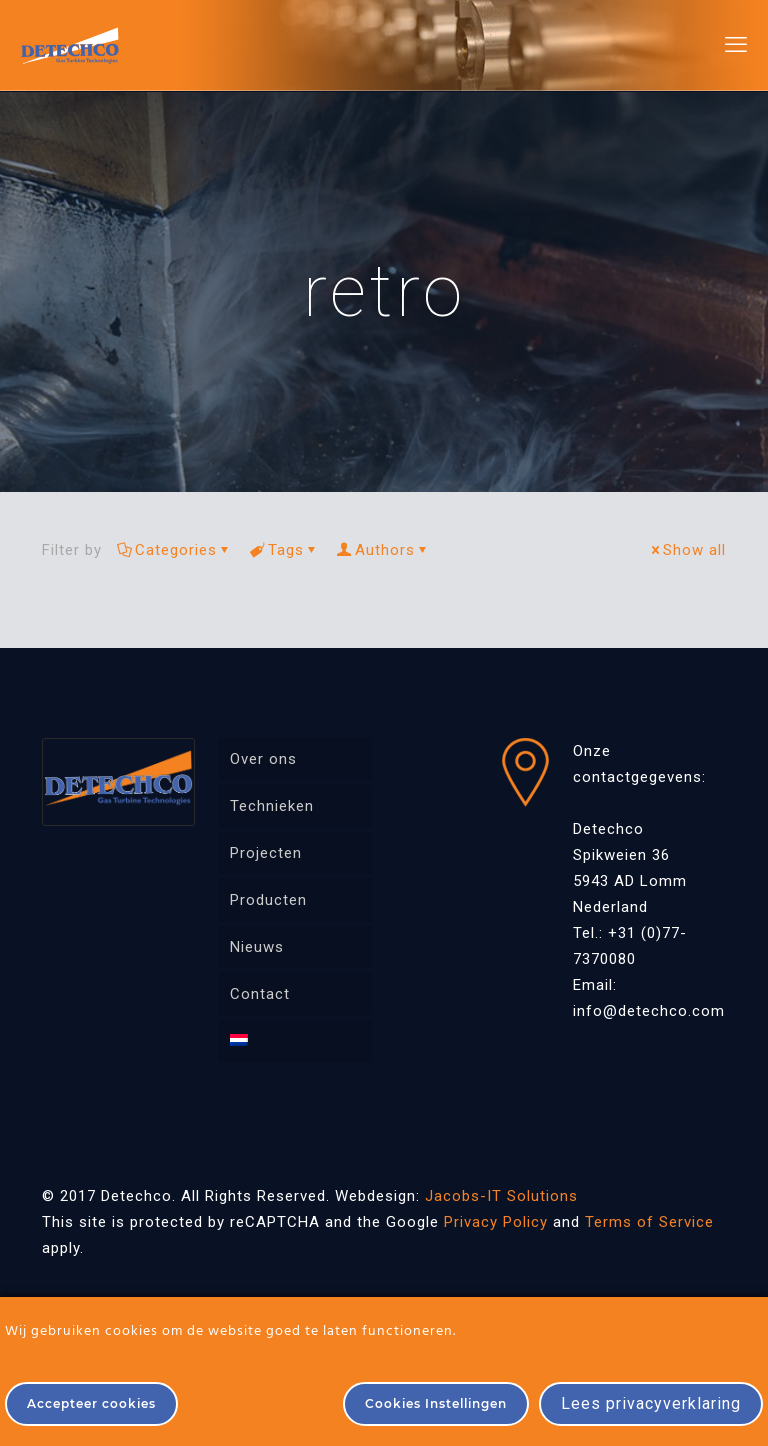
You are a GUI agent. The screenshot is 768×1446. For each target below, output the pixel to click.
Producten (268, 900)
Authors (383, 550)
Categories (174, 550)
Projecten (266, 853)
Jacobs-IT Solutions (501, 1196)
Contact (260, 994)
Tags (284, 550)
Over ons (263, 759)
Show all (687, 550)
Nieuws (257, 947)
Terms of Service (649, 1222)
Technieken (272, 806)
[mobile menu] (736, 45)
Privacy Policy (496, 1222)
